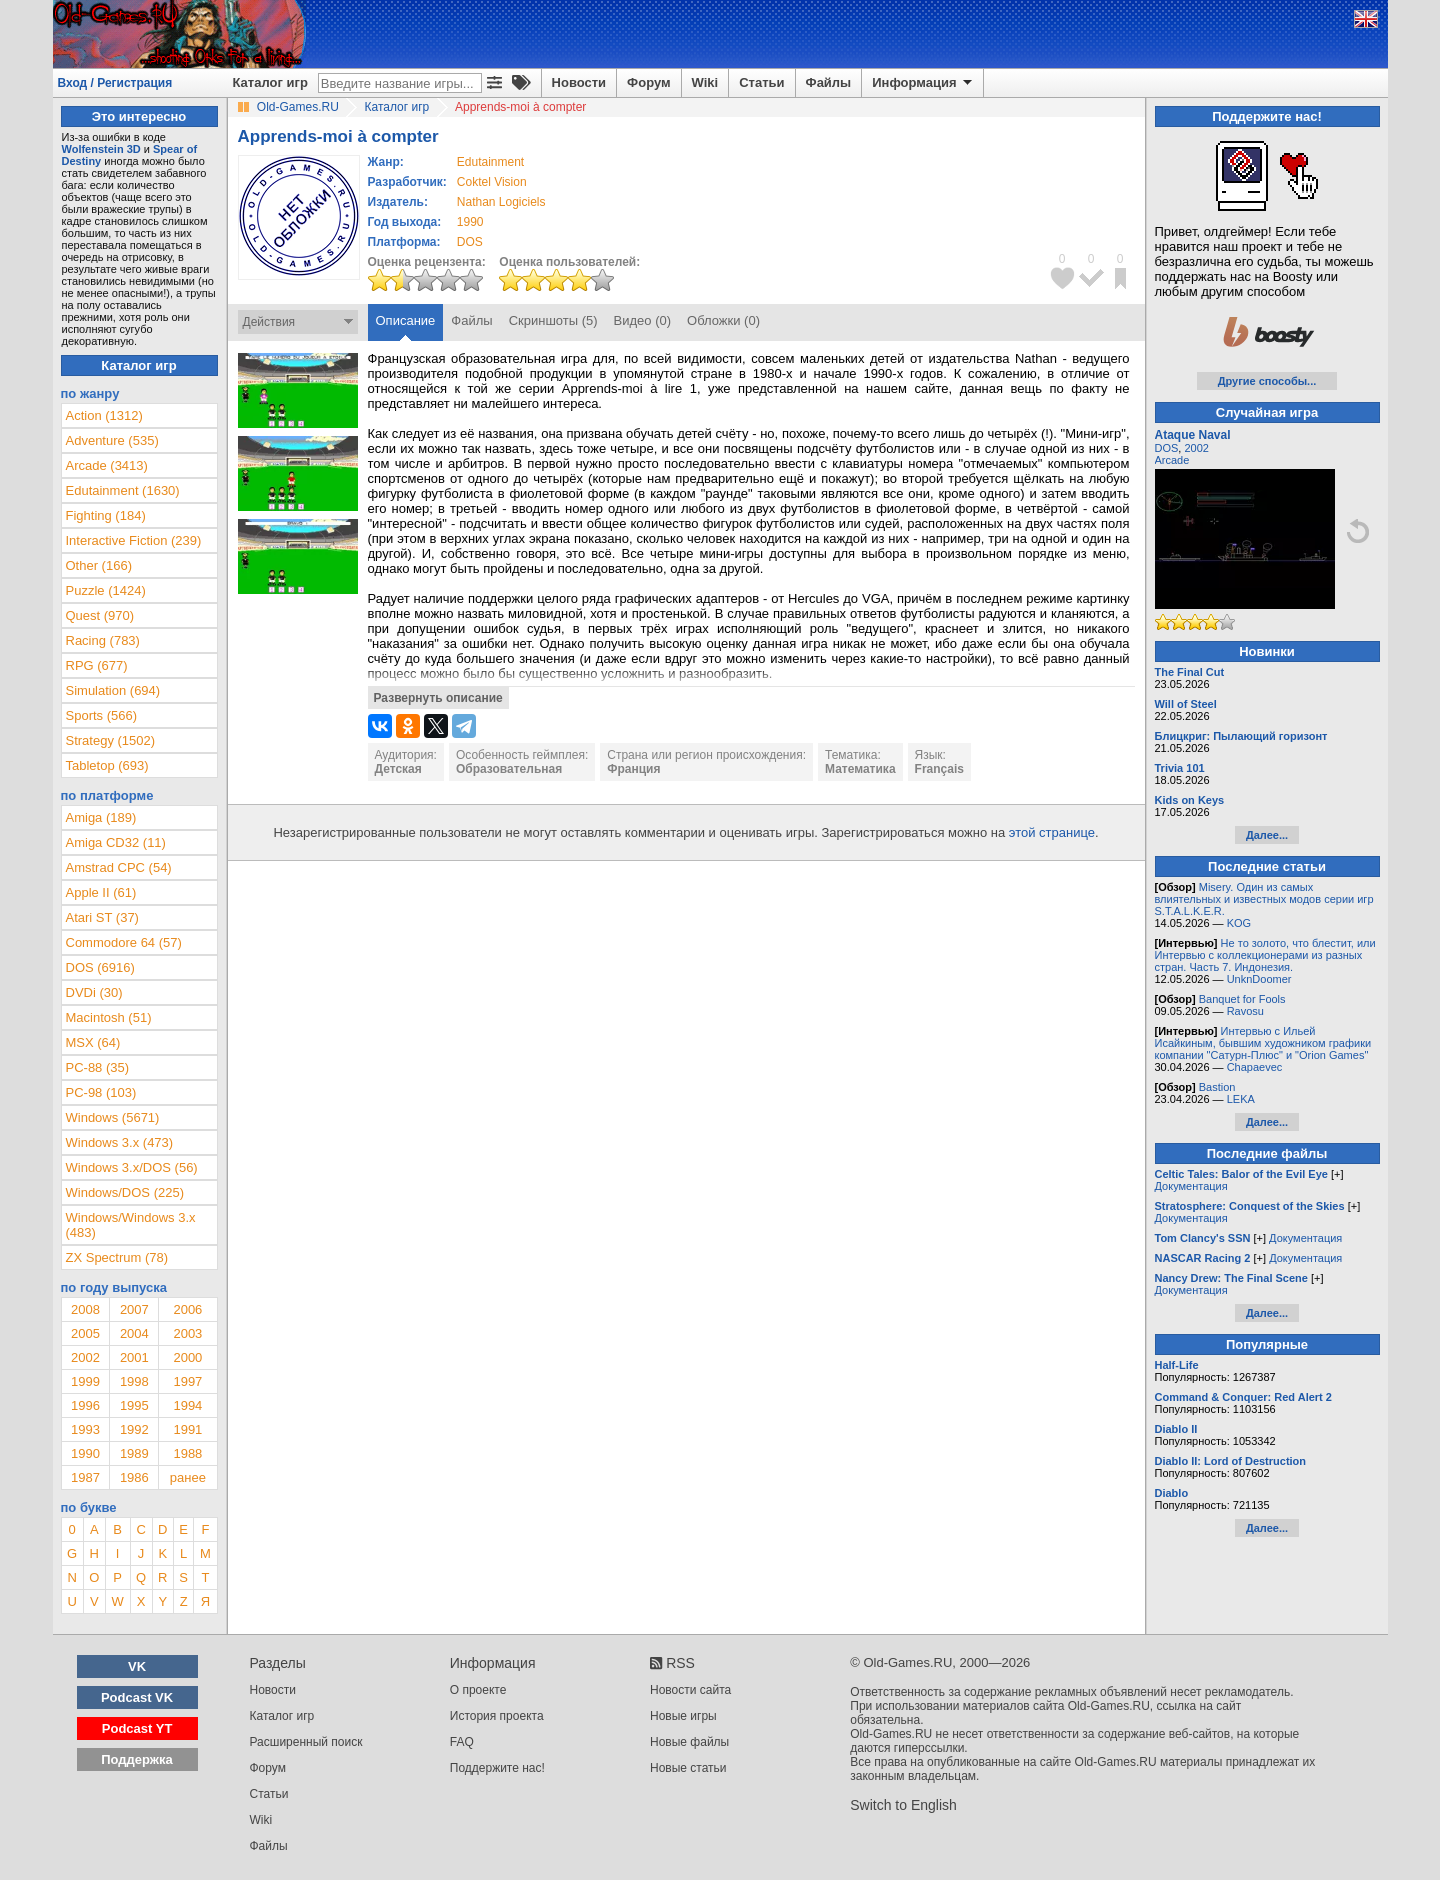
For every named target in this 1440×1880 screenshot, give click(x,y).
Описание (406, 320)
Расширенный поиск (306, 1742)
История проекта (497, 1716)
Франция (633, 769)
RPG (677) (97, 665)
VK (137, 1666)
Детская (398, 769)
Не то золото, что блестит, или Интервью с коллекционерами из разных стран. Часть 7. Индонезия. (1265, 955)
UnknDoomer (1259, 979)
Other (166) (99, 565)
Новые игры (683, 1716)
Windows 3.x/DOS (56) (132, 1167)
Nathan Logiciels (501, 202)
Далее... (1267, 835)
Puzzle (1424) (106, 590)
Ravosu (1245, 1011)
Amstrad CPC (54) (119, 867)
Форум (648, 82)
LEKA (1241, 1099)
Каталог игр (270, 82)
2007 (134, 1309)
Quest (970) (100, 615)
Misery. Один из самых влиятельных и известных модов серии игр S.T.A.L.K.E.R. (1264, 899)
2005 (85, 1333)
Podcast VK (137, 1697)
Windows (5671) (113, 1117)
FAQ (462, 1742)
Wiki (705, 82)
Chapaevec (1255, 1067)
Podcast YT (137, 1728)
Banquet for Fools (1242, 999)
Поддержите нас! (497, 1768)
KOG (1239, 923)
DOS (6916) (100, 967)
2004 (134, 1333)
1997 (187, 1381)
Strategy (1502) (111, 740)
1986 (134, 1477)
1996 (85, 1405)
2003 (187, 1333)
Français (939, 769)
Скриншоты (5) (553, 320)
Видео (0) (642, 320)
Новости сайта (690, 1690)
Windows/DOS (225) (125, 1192)
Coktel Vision (492, 182)
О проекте (478, 1690)
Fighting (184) (106, 515)
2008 (85, 1309)
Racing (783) (103, 640)
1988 (187, 1453)
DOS (1167, 448)
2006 (187, 1309)
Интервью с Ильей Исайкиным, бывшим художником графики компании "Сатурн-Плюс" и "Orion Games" (1263, 1043)
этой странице (1052, 832)
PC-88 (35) (98, 1067)
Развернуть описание (438, 698)
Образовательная (509, 769)
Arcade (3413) (107, 465)
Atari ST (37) (102, 917)
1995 (134, 1405)
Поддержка (137, 1759)
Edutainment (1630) (123, 490)
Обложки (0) (723, 320)
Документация (1191, 1186)
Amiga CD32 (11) (116, 842)
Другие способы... (1267, 381)
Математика (860, 769)
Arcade (1172, 460)
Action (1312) (104, 415)
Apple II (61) (101, 892)
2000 (187, 1357)
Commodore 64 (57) (124, 942)
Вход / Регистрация (115, 83)
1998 (134, 1381)
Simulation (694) (113, 690)
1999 (85, 1381)
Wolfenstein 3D (101, 149)
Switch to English (903, 1805)
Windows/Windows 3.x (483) (131, 1225)
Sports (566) (102, 715)
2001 (134, 1357)
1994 (187, 1405)
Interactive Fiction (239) (134, 540)
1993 (85, 1429)
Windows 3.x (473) (120, 1142)
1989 (134, 1453)
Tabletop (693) (107, 765)
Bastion (1217, 1087)
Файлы (829, 82)
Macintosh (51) (109, 1017)
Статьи (761, 82)
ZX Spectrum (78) (117, 1257)
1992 (134, 1429)
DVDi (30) (94, 992)
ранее (188, 1477)
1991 (187, 1429)
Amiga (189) (101, 817)
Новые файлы (689, 1742)
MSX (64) (93, 1042)
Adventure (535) (112, 440)
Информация (923, 83)
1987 (85, 1477)
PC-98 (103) (101, 1092)
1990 (470, 222)
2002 (85, 1357)
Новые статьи (688, 1768)
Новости (579, 82)
